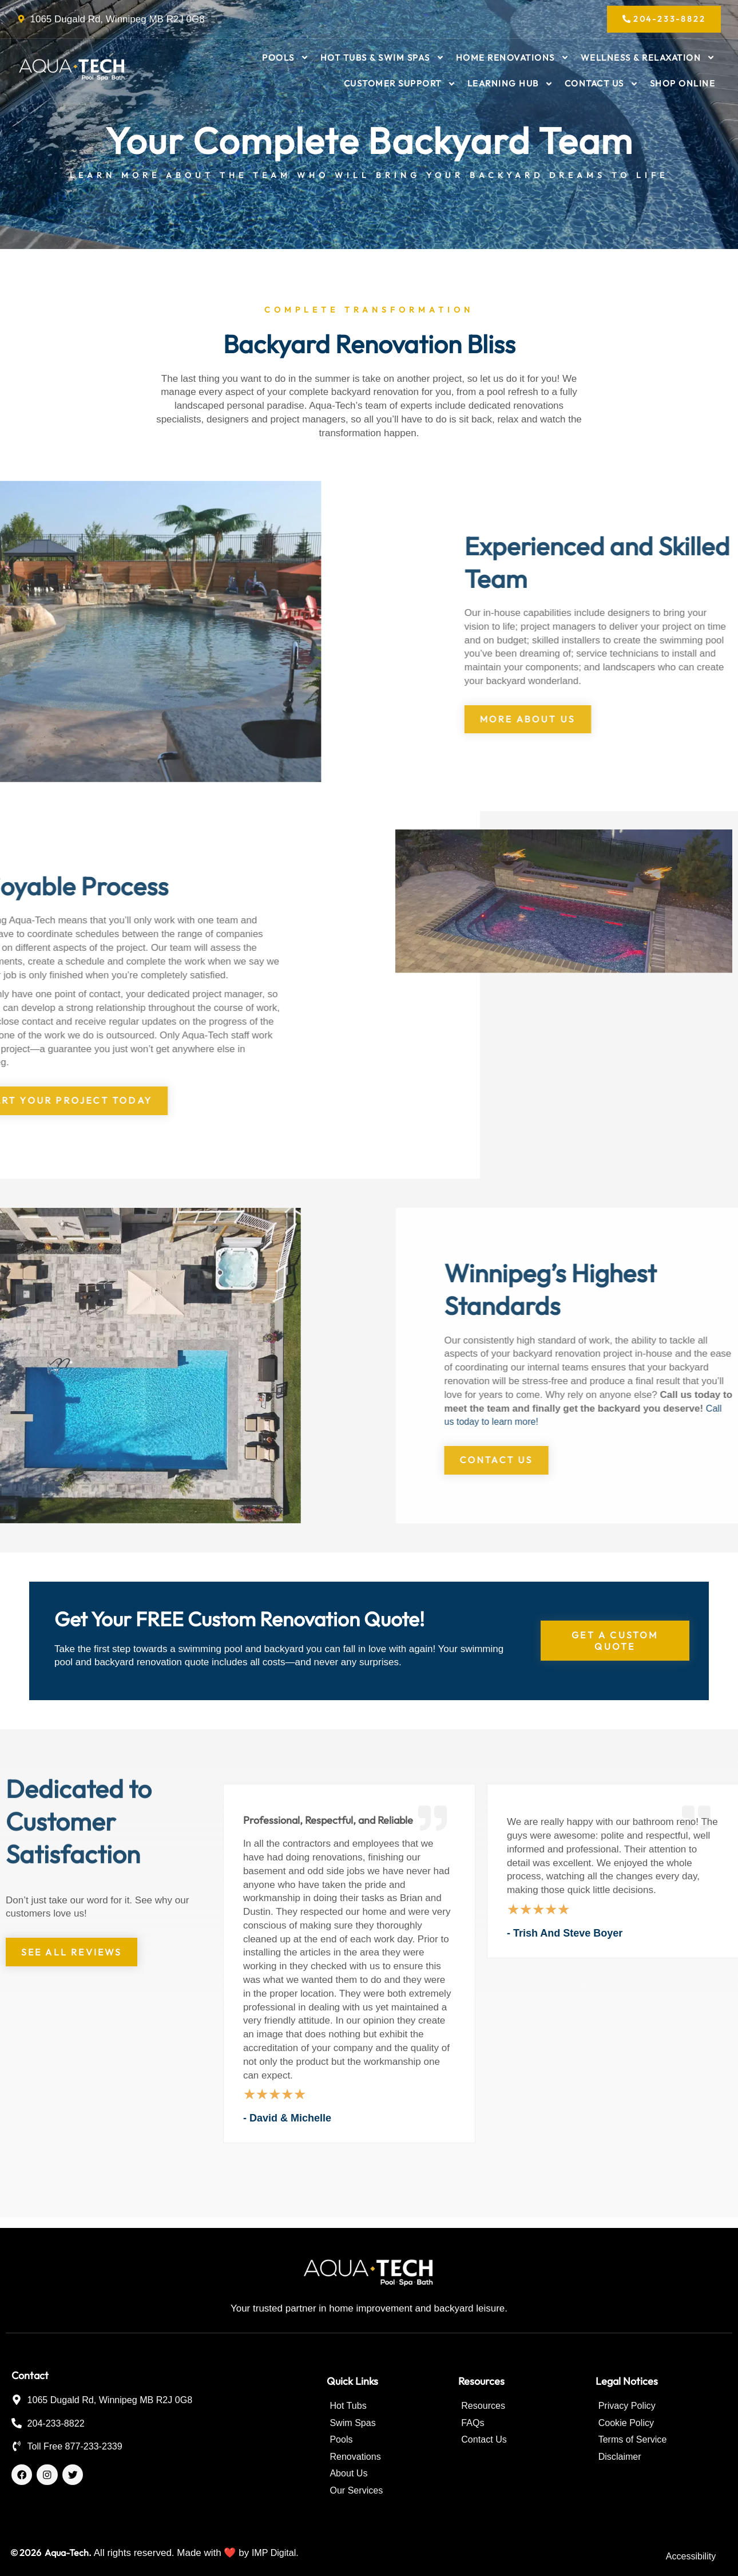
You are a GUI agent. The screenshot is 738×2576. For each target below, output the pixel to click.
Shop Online (683, 86)
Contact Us (601, 87)
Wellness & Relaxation (648, 60)
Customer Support (400, 87)
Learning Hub (510, 87)
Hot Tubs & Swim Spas (382, 60)
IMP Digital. (276, 2552)
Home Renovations (512, 60)
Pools (285, 60)
